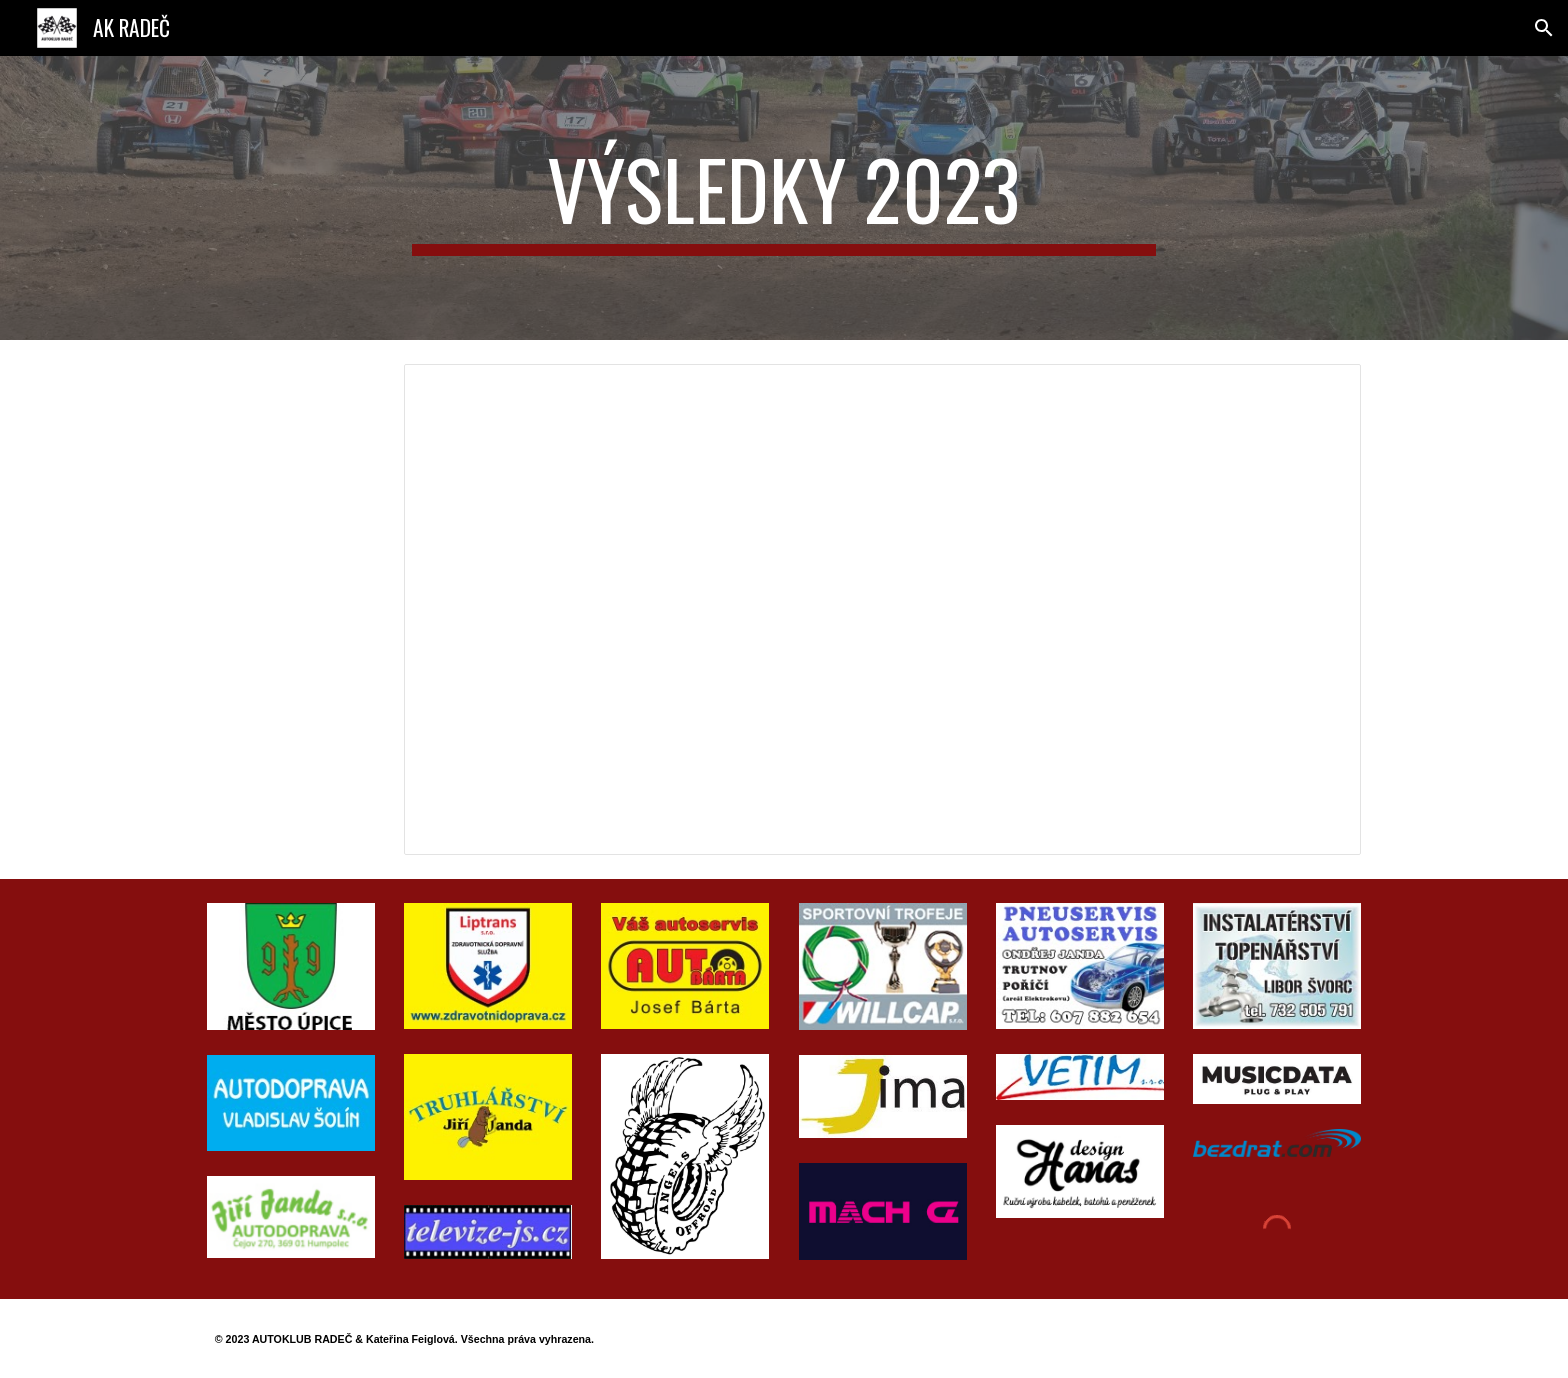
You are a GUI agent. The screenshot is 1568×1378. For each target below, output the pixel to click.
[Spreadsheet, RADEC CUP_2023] (882, 609)
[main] (784, 198)
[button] (1544, 28)
